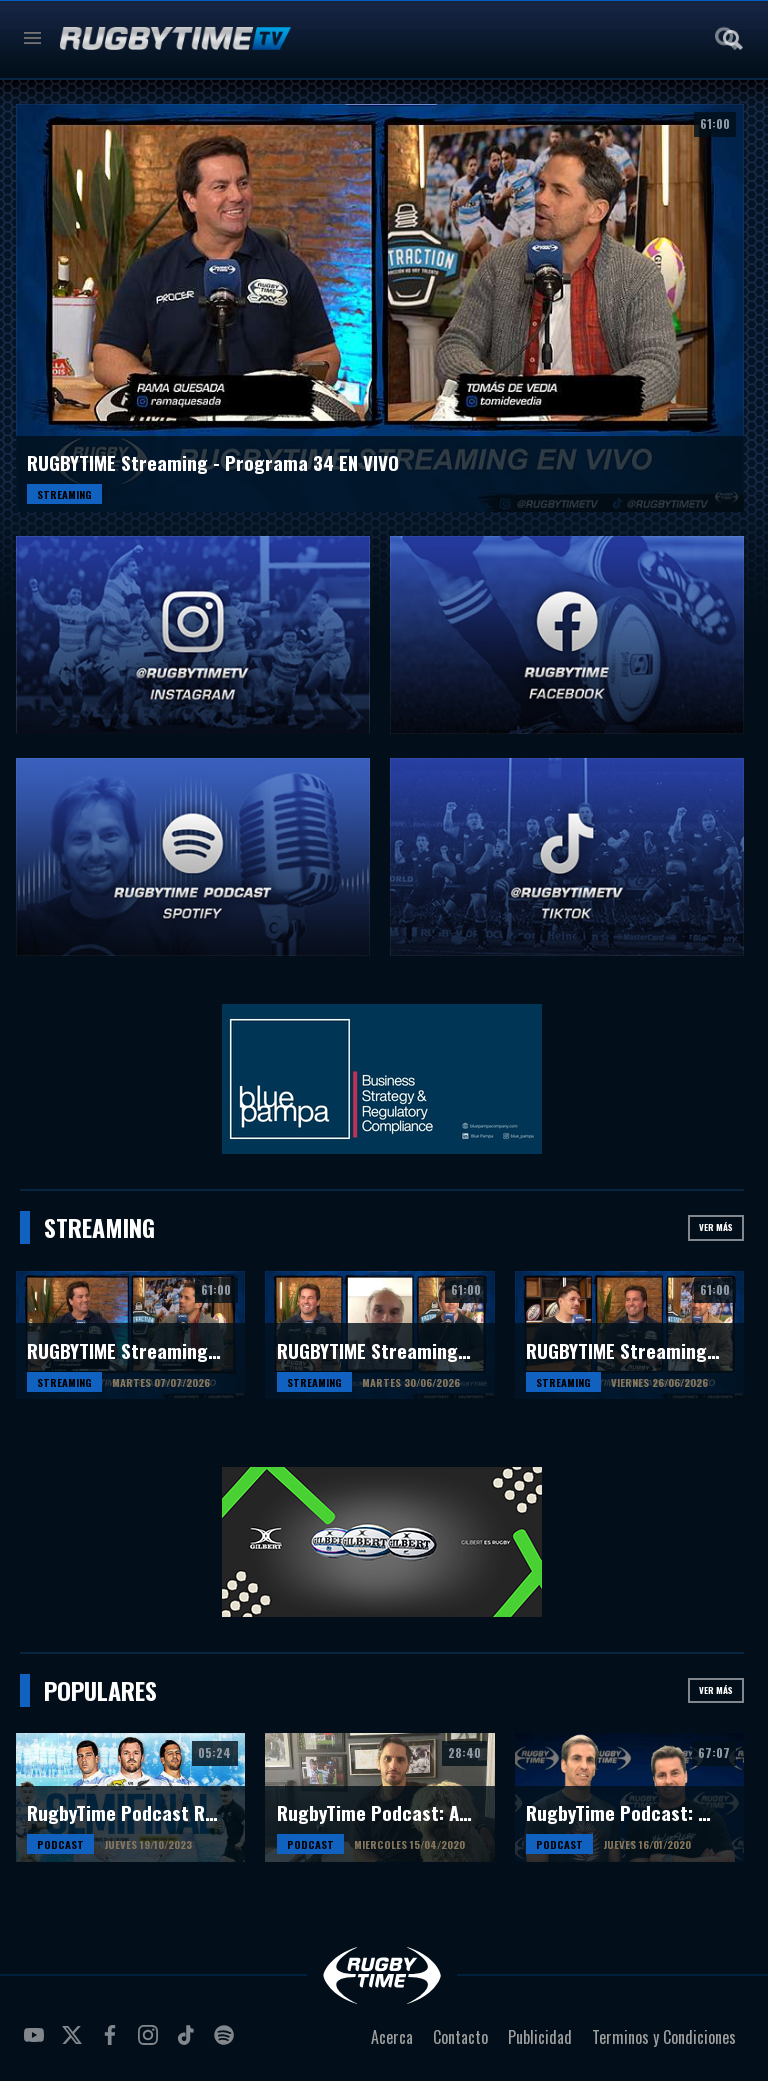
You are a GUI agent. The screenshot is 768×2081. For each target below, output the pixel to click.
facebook (113, 2043)
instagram (151, 2043)
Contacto (460, 2037)
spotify (227, 2043)
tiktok (189, 2043)
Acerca (392, 2037)
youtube (37, 2043)
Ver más (716, 1227)
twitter (75, 2043)
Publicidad (540, 2037)
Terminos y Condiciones (664, 2037)
